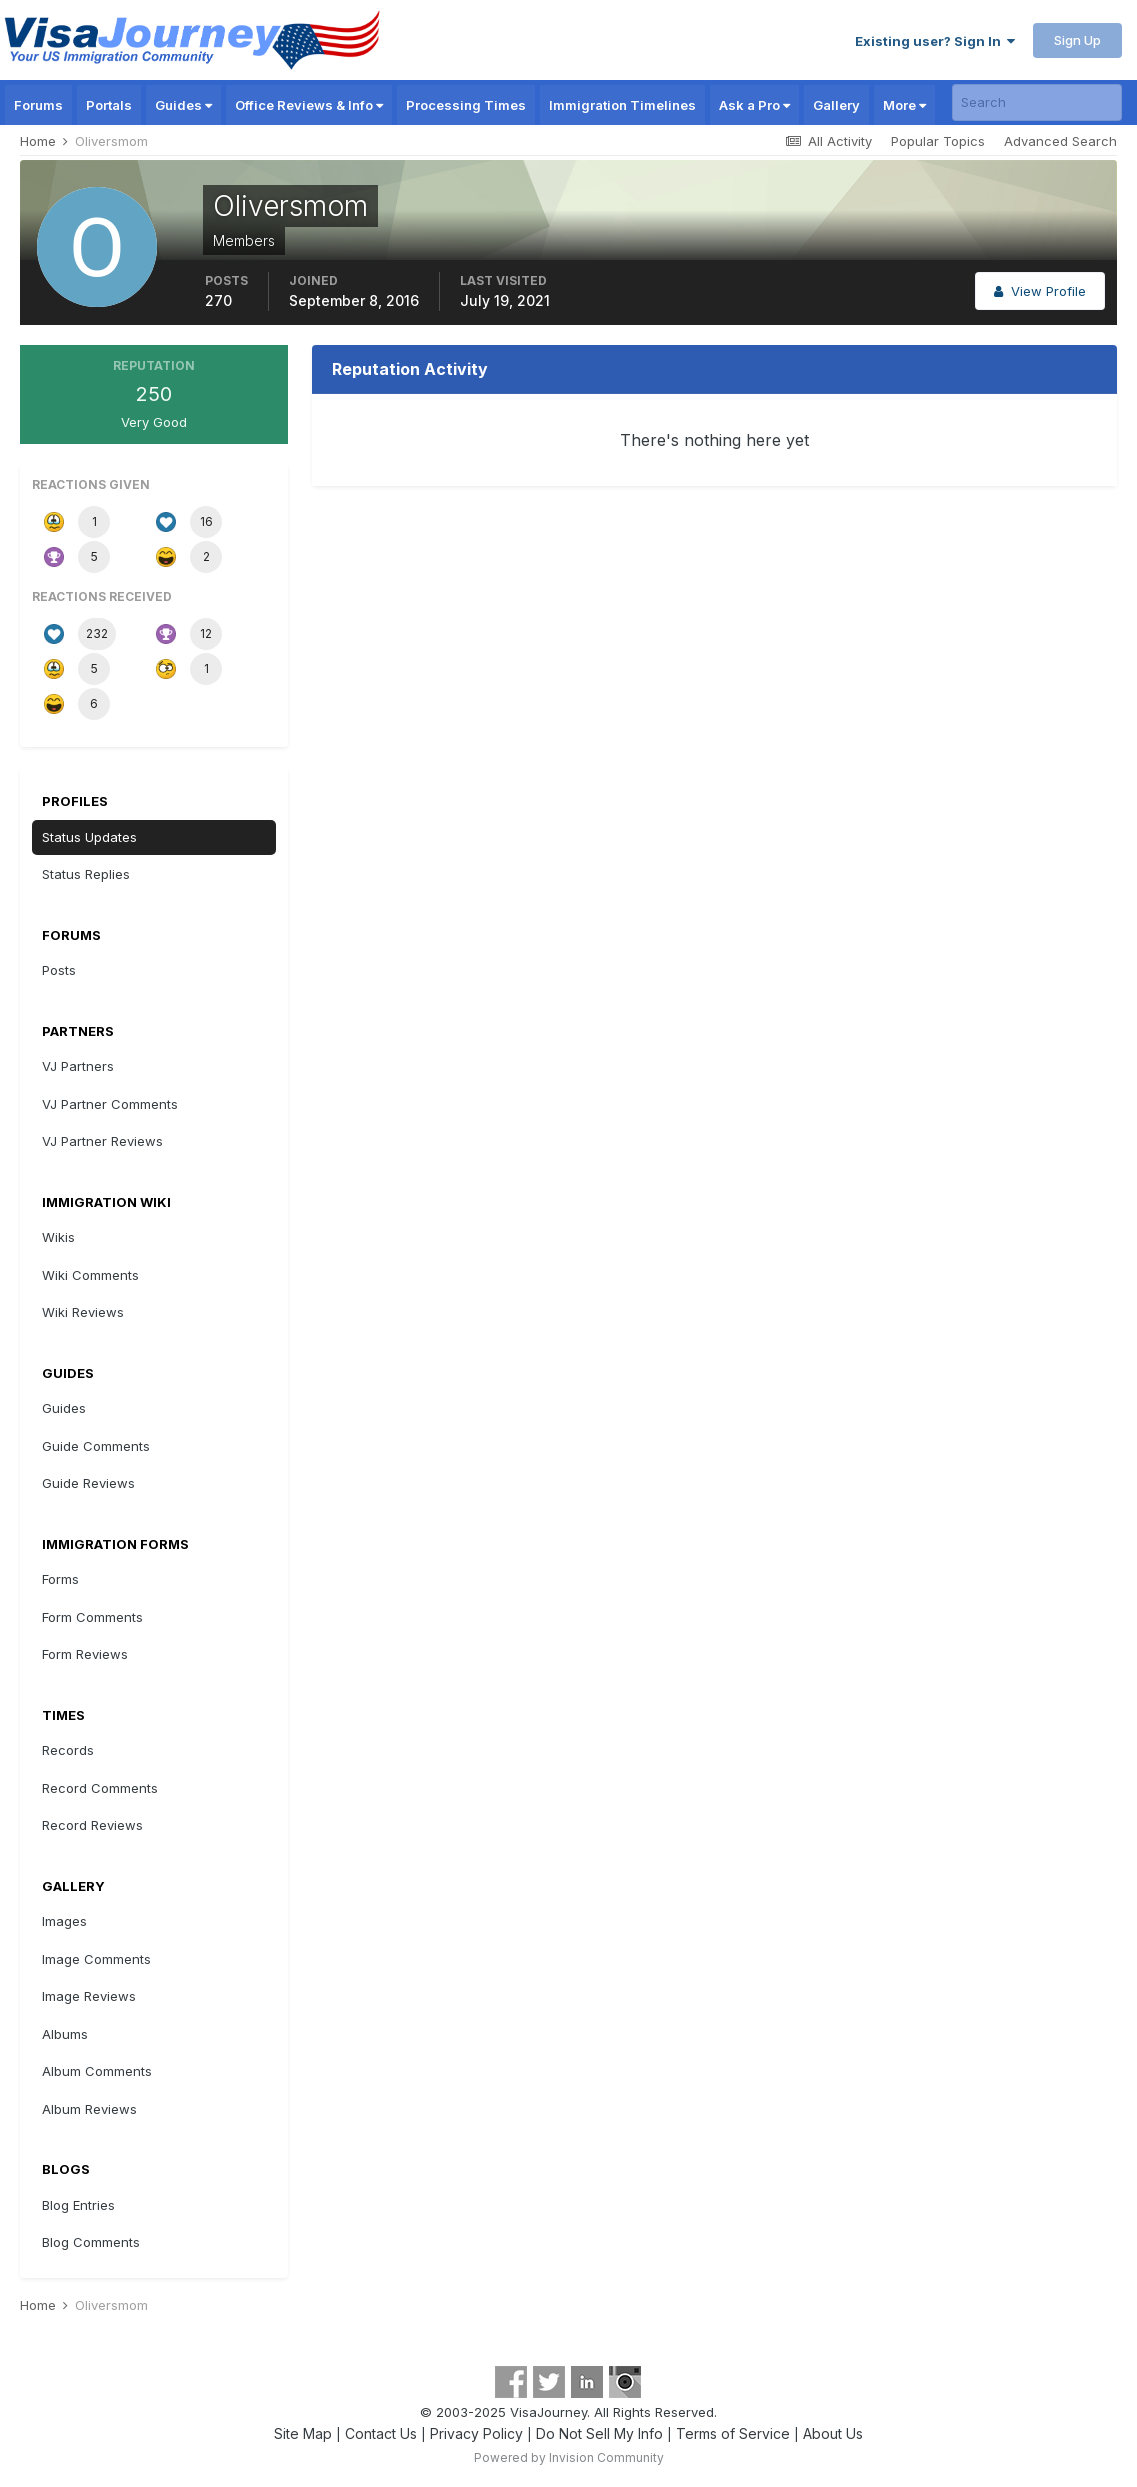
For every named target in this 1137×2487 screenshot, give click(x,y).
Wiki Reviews (83, 1312)
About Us (833, 2433)
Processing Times (466, 105)
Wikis (58, 1237)
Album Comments (97, 2071)
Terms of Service (733, 2433)
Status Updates (89, 837)
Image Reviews (89, 1996)
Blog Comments (91, 2242)
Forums (38, 105)
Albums (65, 2034)
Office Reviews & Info (309, 105)
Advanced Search (1060, 141)
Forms (60, 1579)
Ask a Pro (754, 105)
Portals (109, 105)
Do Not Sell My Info (599, 2433)
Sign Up (1077, 40)
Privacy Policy (476, 2433)
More (904, 105)
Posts (59, 970)
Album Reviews (89, 2109)
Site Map (303, 2433)
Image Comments (96, 1959)
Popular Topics (938, 141)
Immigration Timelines (622, 105)
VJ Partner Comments (110, 1104)
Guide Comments (96, 1446)
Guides (183, 105)
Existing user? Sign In (935, 41)
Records (68, 1750)
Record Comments (100, 1788)
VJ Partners (78, 1066)
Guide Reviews (88, 1483)
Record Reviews (92, 1825)
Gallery (836, 105)
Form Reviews (85, 1654)
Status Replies (86, 874)
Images (64, 1921)
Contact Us (381, 2433)
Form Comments (92, 1617)
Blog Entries (78, 2205)
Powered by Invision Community (569, 2457)
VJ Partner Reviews (102, 1141)
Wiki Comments (90, 1275)
